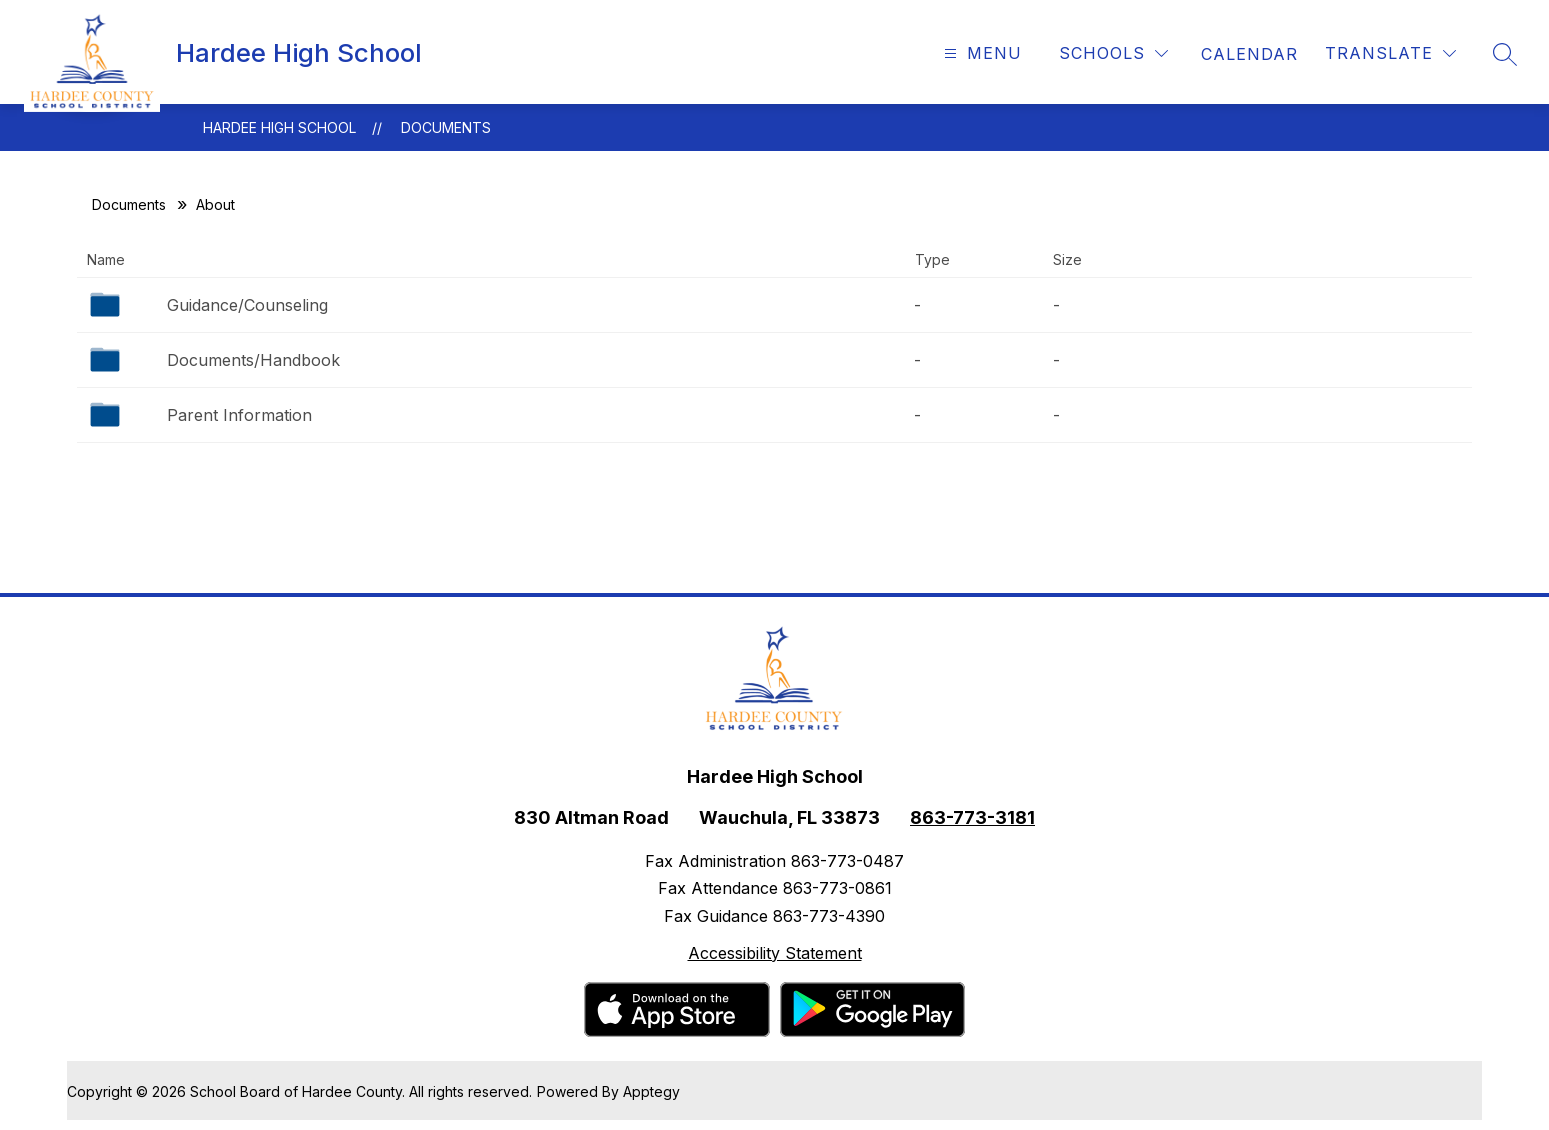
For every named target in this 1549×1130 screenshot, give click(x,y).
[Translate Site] (1390, 53)
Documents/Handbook (253, 360)
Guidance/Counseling (247, 305)
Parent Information (239, 415)
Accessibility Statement (775, 953)
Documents (446, 127)
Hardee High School (279, 127)
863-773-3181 (972, 817)
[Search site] (1505, 54)
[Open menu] (980, 53)
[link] (1249, 54)
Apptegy (651, 1091)
